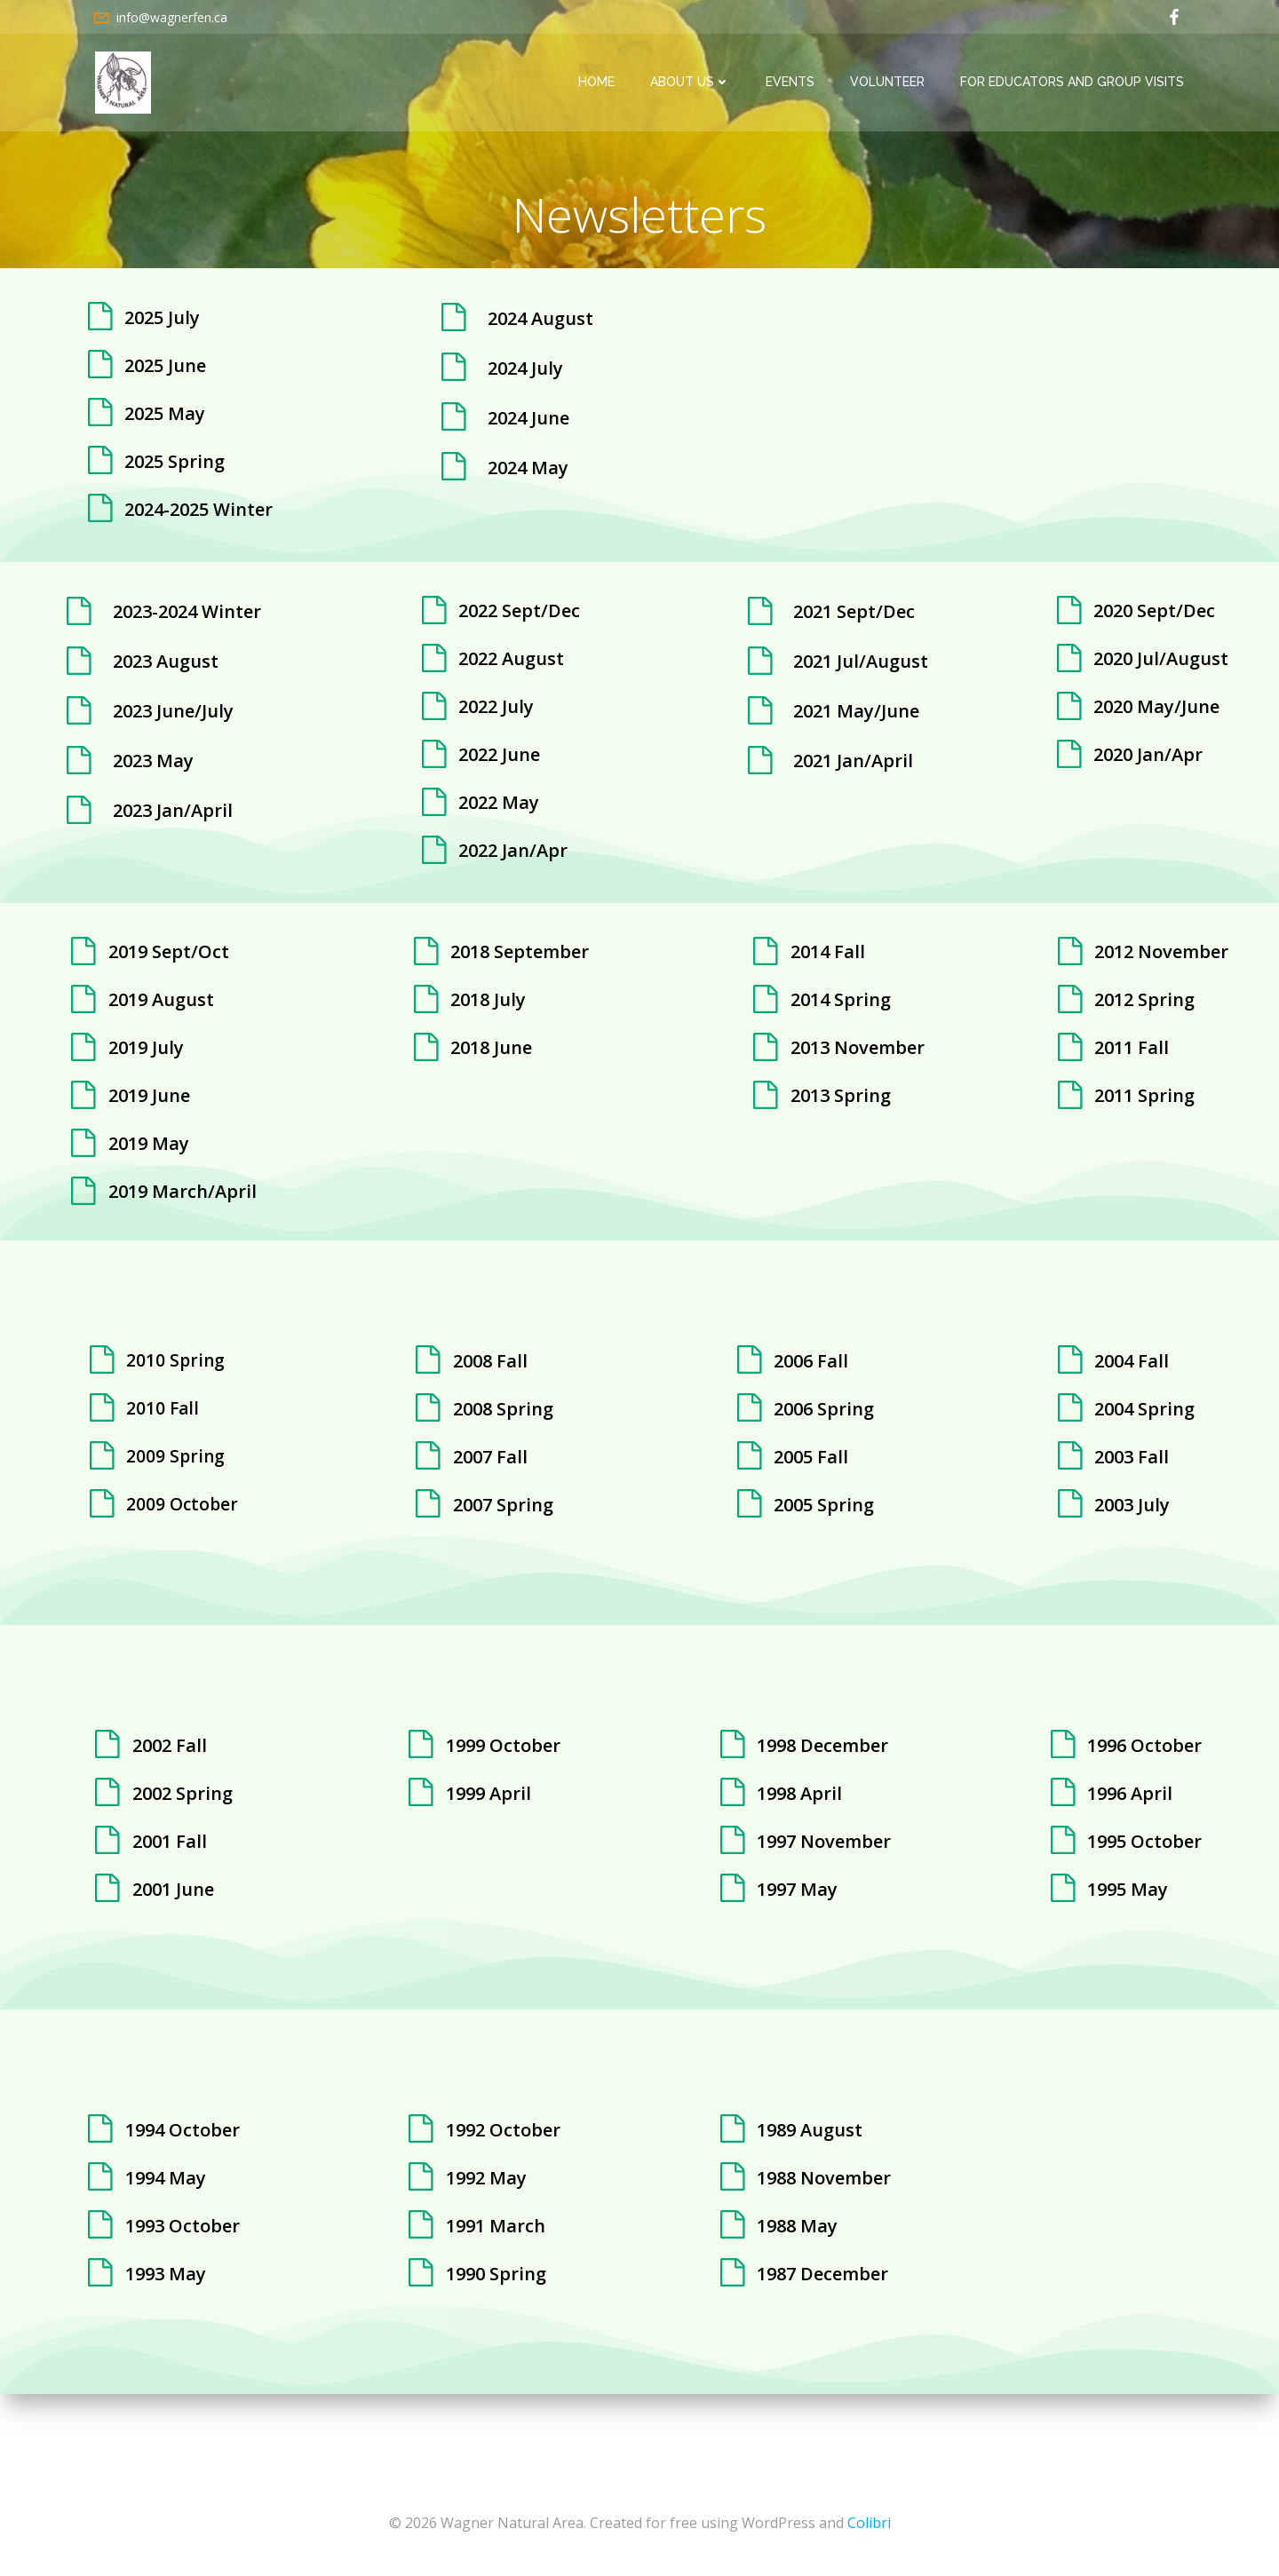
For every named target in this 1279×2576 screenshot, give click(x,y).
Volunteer (890, 82)
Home (599, 82)
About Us (693, 82)
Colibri (869, 2522)
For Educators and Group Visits (1075, 82)
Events (792, 82)
